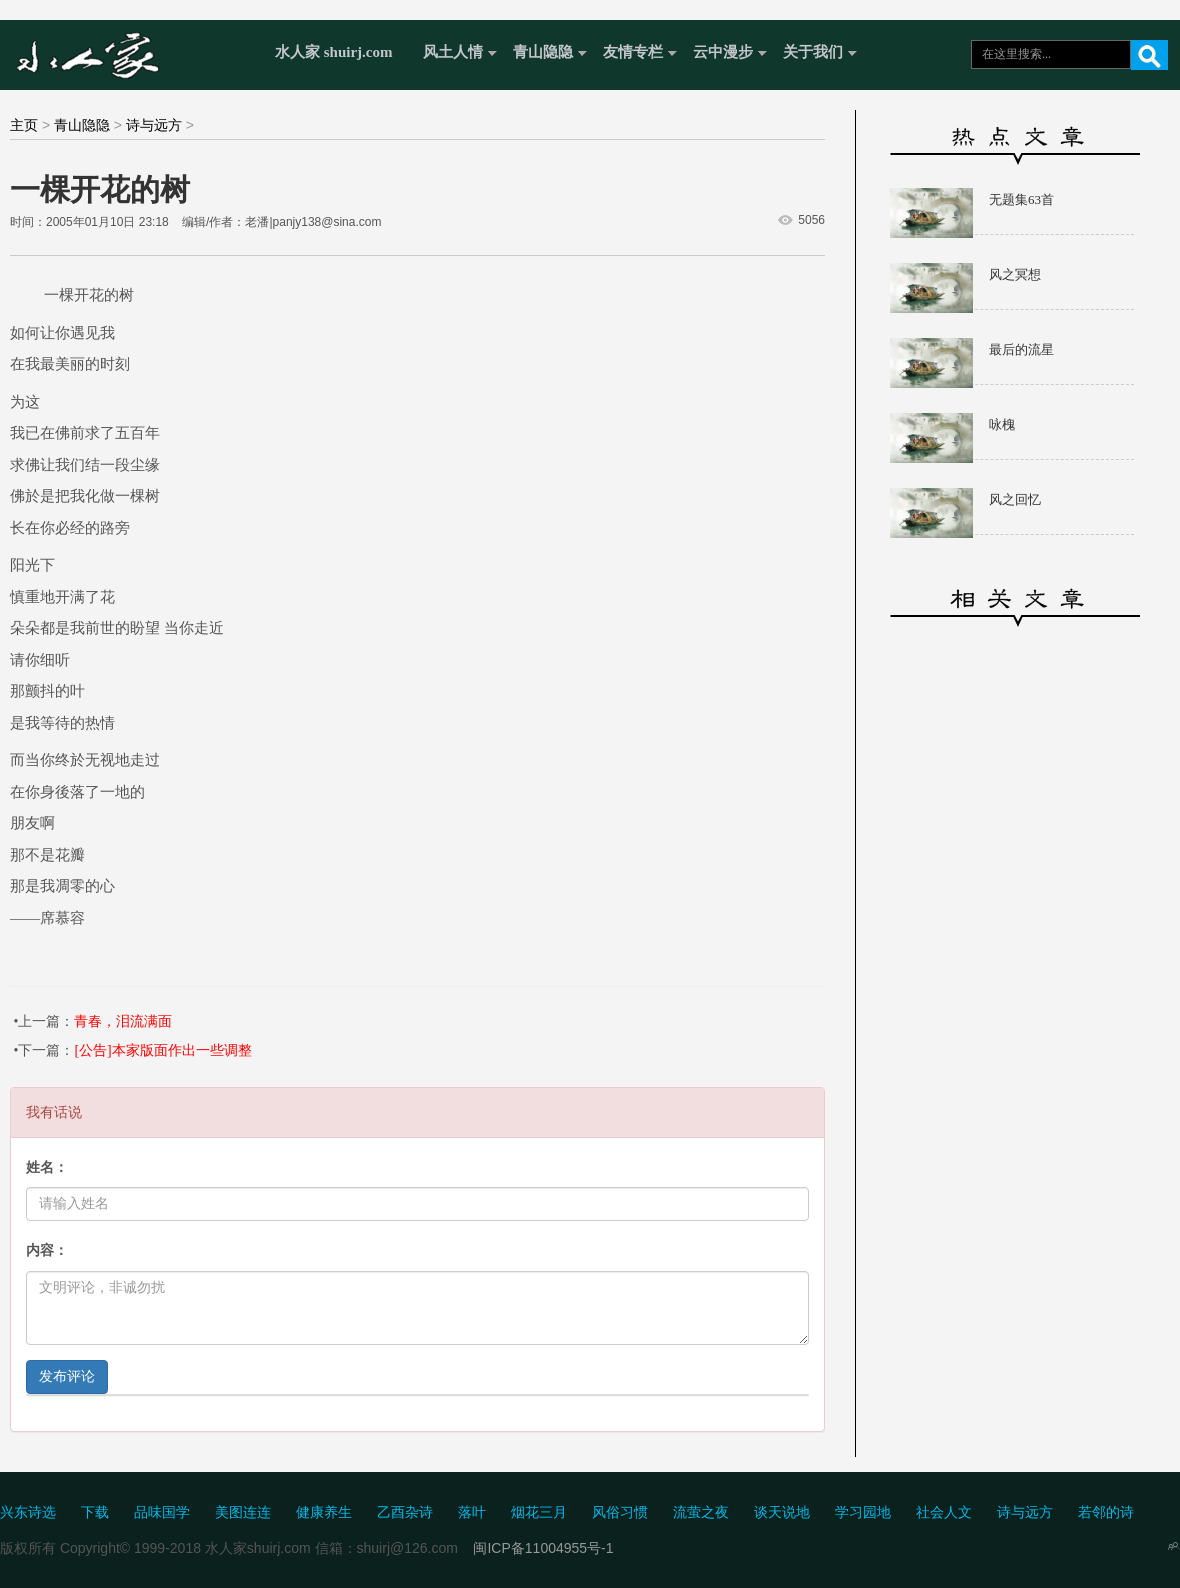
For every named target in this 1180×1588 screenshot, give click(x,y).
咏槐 (1002, 424)
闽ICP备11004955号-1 (543, 1548)
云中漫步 (723, 52)
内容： (47, 1250)
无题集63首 (1021, 199)
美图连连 (243, 1512)
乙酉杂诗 (405, 1512)
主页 (24, 125)
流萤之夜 (701, 1512)
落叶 (472, 1512)
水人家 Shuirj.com (132, 52)
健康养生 (324, 1512)
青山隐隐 (543, 52)
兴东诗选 (28, 1512)
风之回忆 (1015, 499)
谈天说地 (782, 1512)
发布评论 (67, 1376)
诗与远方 (154, 125)
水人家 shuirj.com (334, 52)
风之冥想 (1015, 274)
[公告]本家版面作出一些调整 (162, 1050)
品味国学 (162, 1512)
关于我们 (813, 52)
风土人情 (453, 52)
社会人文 (944, 1512)
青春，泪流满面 (123, 1021)
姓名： (47, 1167)
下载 (95, 1512)
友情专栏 (633, 52)
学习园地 (863, 1512)
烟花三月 (539, 1512)
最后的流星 (1021, 349)
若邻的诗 (1106, 1512)
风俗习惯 (620, 1512)
